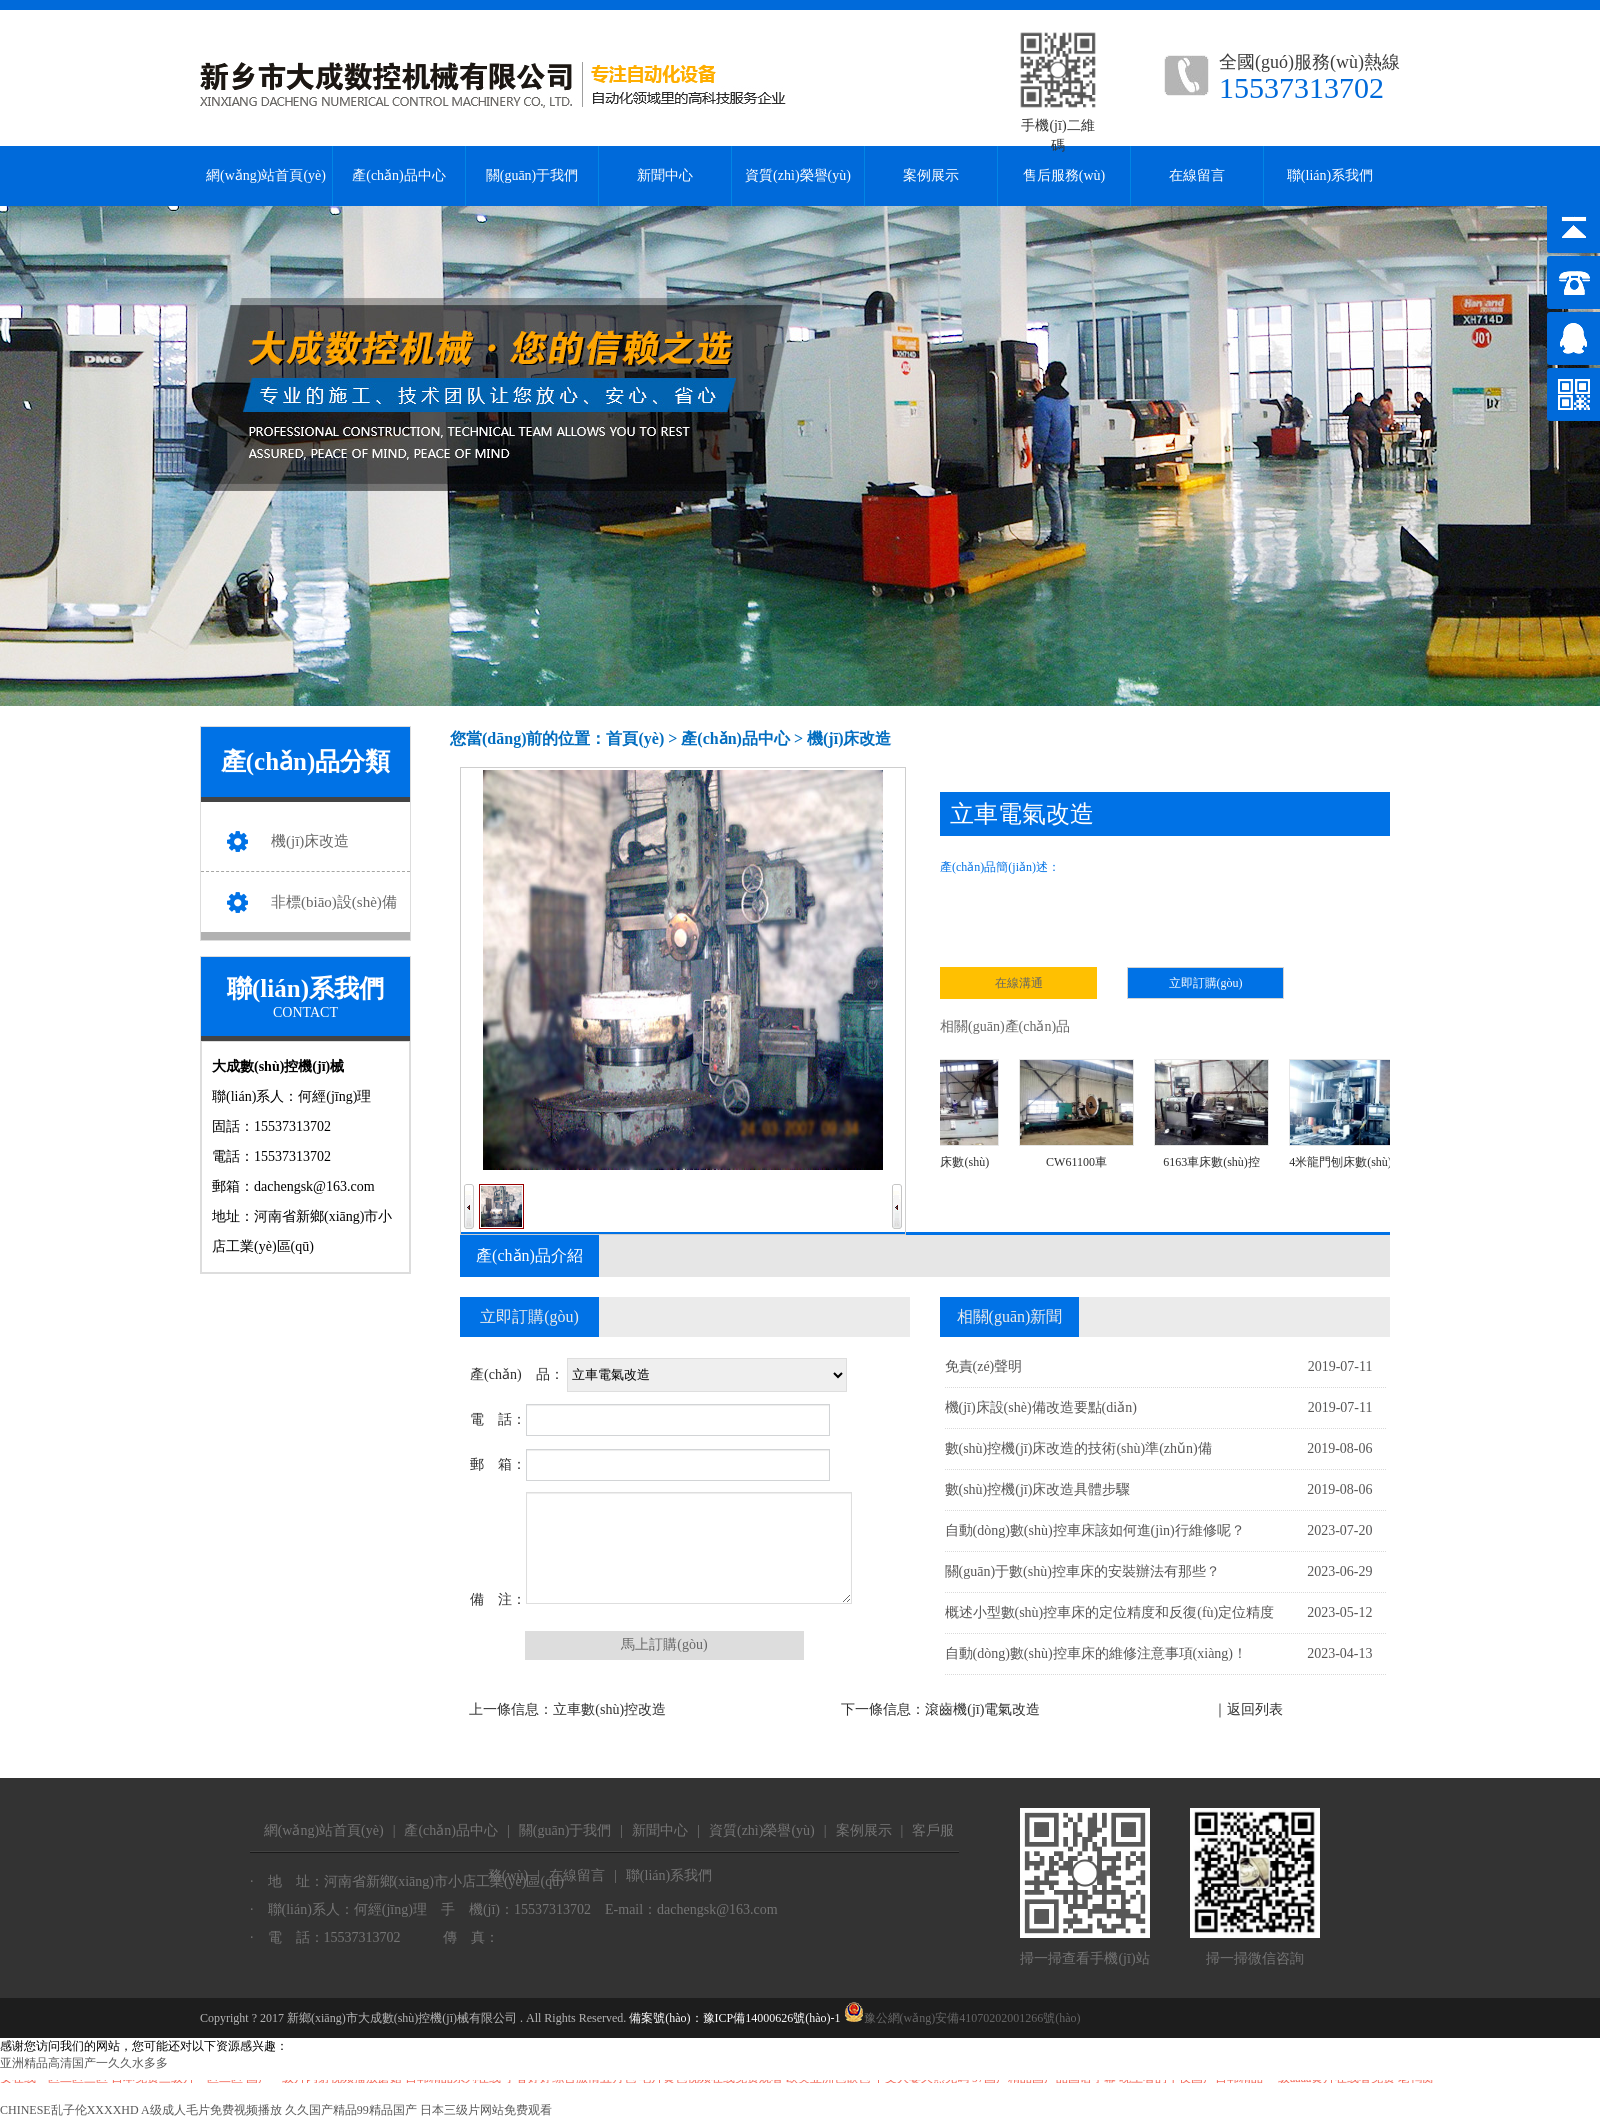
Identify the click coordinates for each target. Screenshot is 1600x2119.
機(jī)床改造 (310, 841)
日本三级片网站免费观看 (486, 2110)
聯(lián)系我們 (1330, 175)
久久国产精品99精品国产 (351, 2110)
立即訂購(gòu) (1206, 983)
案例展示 (931, 175)
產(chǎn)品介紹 (529, 1255)
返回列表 (1255, 1709)
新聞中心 (665, 175)
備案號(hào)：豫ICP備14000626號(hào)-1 (734, 2018)
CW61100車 (1081, 1114)
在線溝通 (1019, 983)
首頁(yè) (635, 738)
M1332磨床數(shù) (946, 1114)
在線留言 (1197, 175)
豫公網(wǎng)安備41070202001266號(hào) (962, 2018)
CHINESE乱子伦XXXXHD (69, 2110)
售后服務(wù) (1064, 175)
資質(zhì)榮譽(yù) (798, 175)
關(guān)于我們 (532, 175)
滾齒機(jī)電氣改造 (982, 1709)
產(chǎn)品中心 (399, 175)
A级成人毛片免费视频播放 (211, 2110)
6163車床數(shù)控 (1216, 1114)
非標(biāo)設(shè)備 (334, 902)
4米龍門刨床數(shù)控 (1351, 1114)
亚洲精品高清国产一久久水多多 (84, 2063)
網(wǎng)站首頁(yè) (266, 175)
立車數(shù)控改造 (609, 1709)
